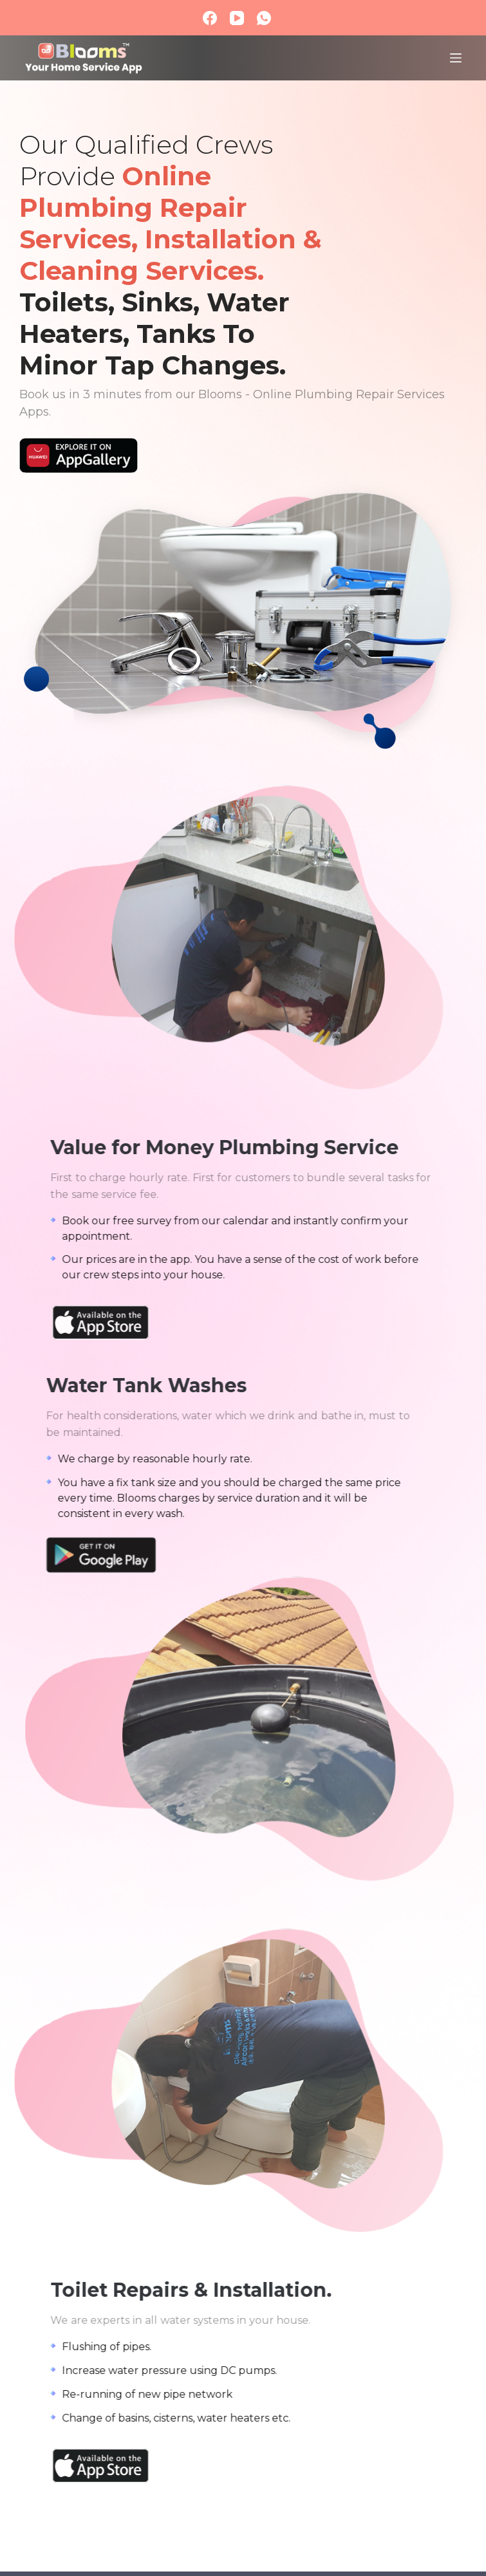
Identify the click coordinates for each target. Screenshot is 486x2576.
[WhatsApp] (264, 18)
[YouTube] (237, 18)
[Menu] (456, 58)
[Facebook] (210, 18)
